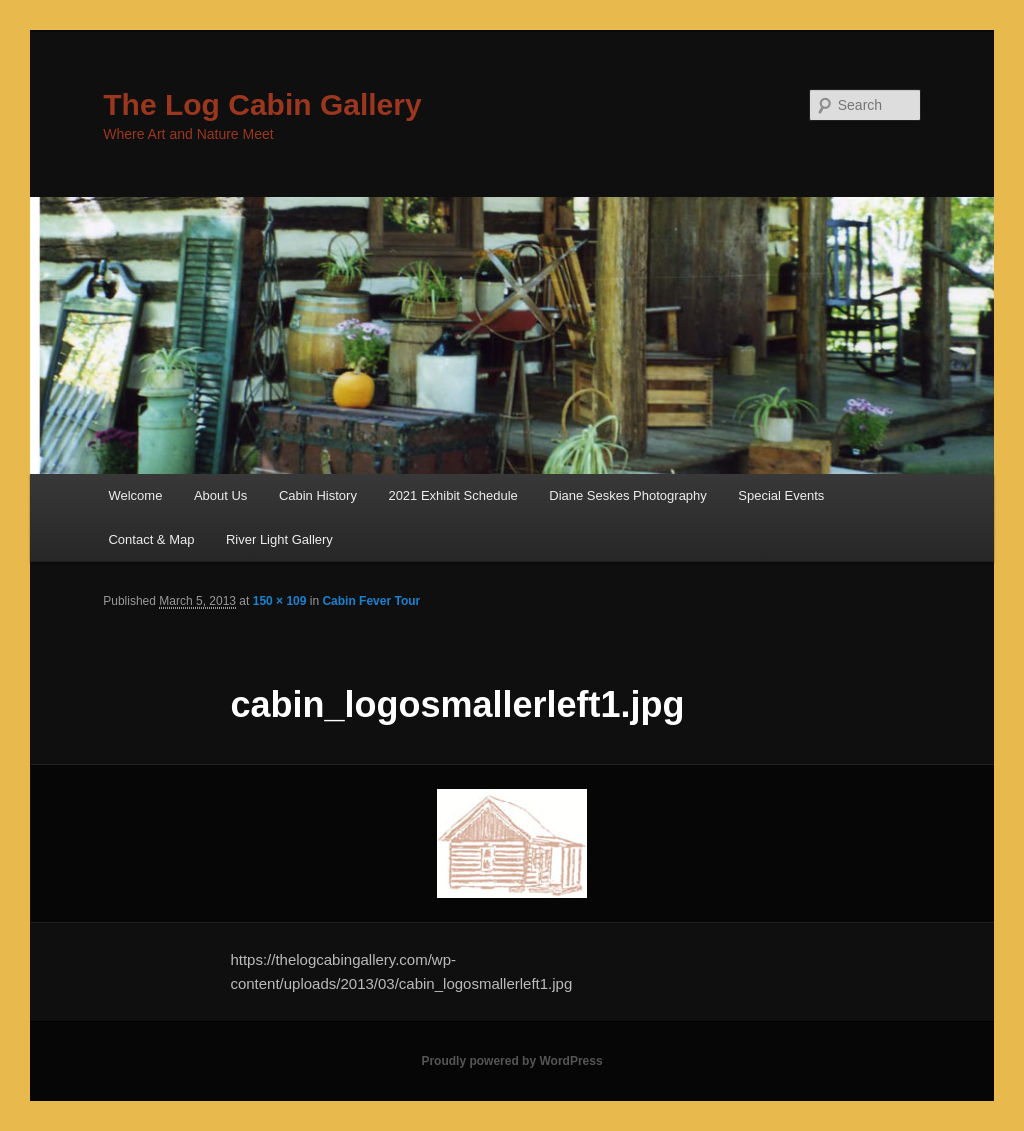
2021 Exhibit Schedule (452, 495)
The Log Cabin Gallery (262, 104)
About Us (220, 495)
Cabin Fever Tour (371, 601)
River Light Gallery (279, 539)
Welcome (135, 495)
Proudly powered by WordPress (511, 1061)
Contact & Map (151, 539)
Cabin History (318, 495)
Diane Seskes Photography (628, 495)
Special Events (781, 495)
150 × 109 (280, 601)
